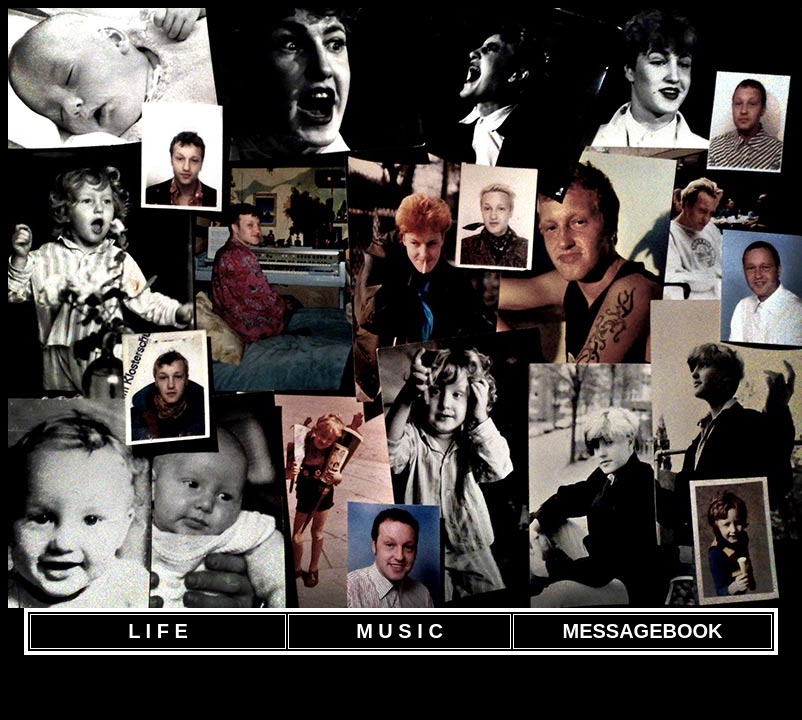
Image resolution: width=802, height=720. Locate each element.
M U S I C (399, 631)
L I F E (158, 631)
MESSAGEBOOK (642, 631)
